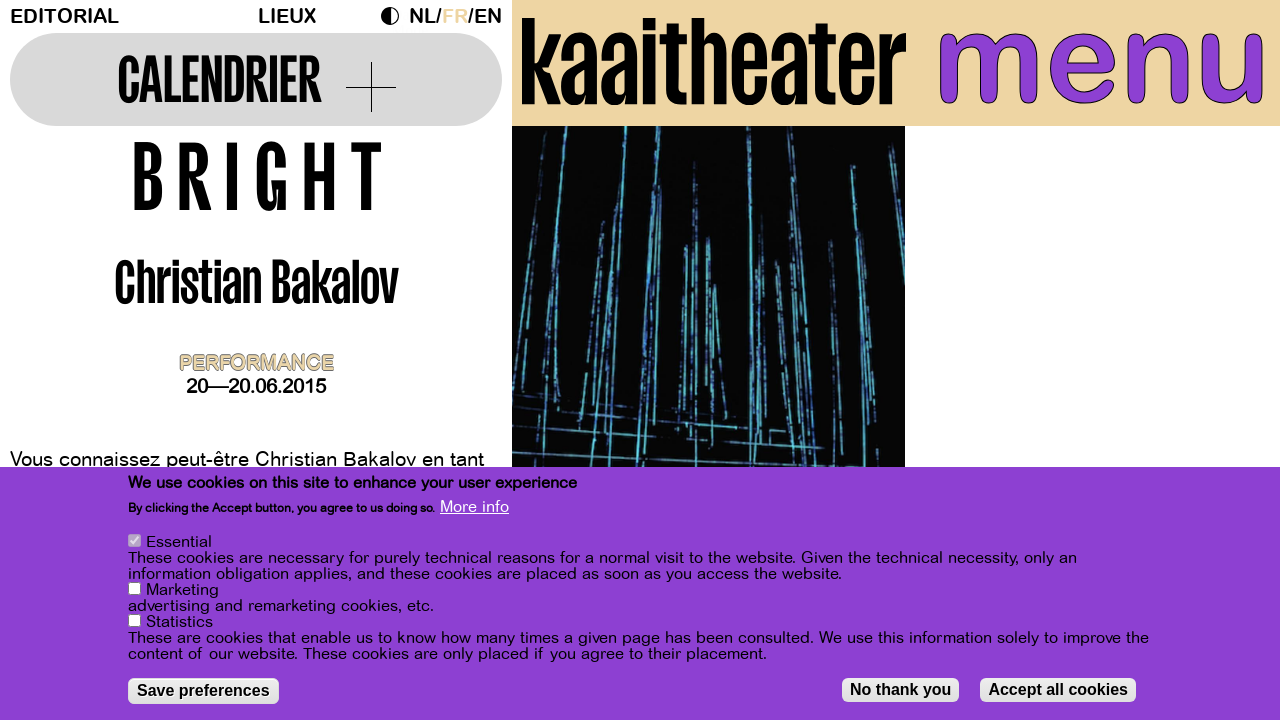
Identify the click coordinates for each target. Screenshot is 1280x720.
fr (455, 16)
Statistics (179, 624)
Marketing (182, 592)
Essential (179, 544)
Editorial (64, 16)
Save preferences (203, 692)
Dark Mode (395, 16)
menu (1101, 60)
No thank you (900, 691)
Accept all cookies (1058, 691)
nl (422, 16)
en (488, 16)
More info (474, 509)
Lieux (287, 16)
